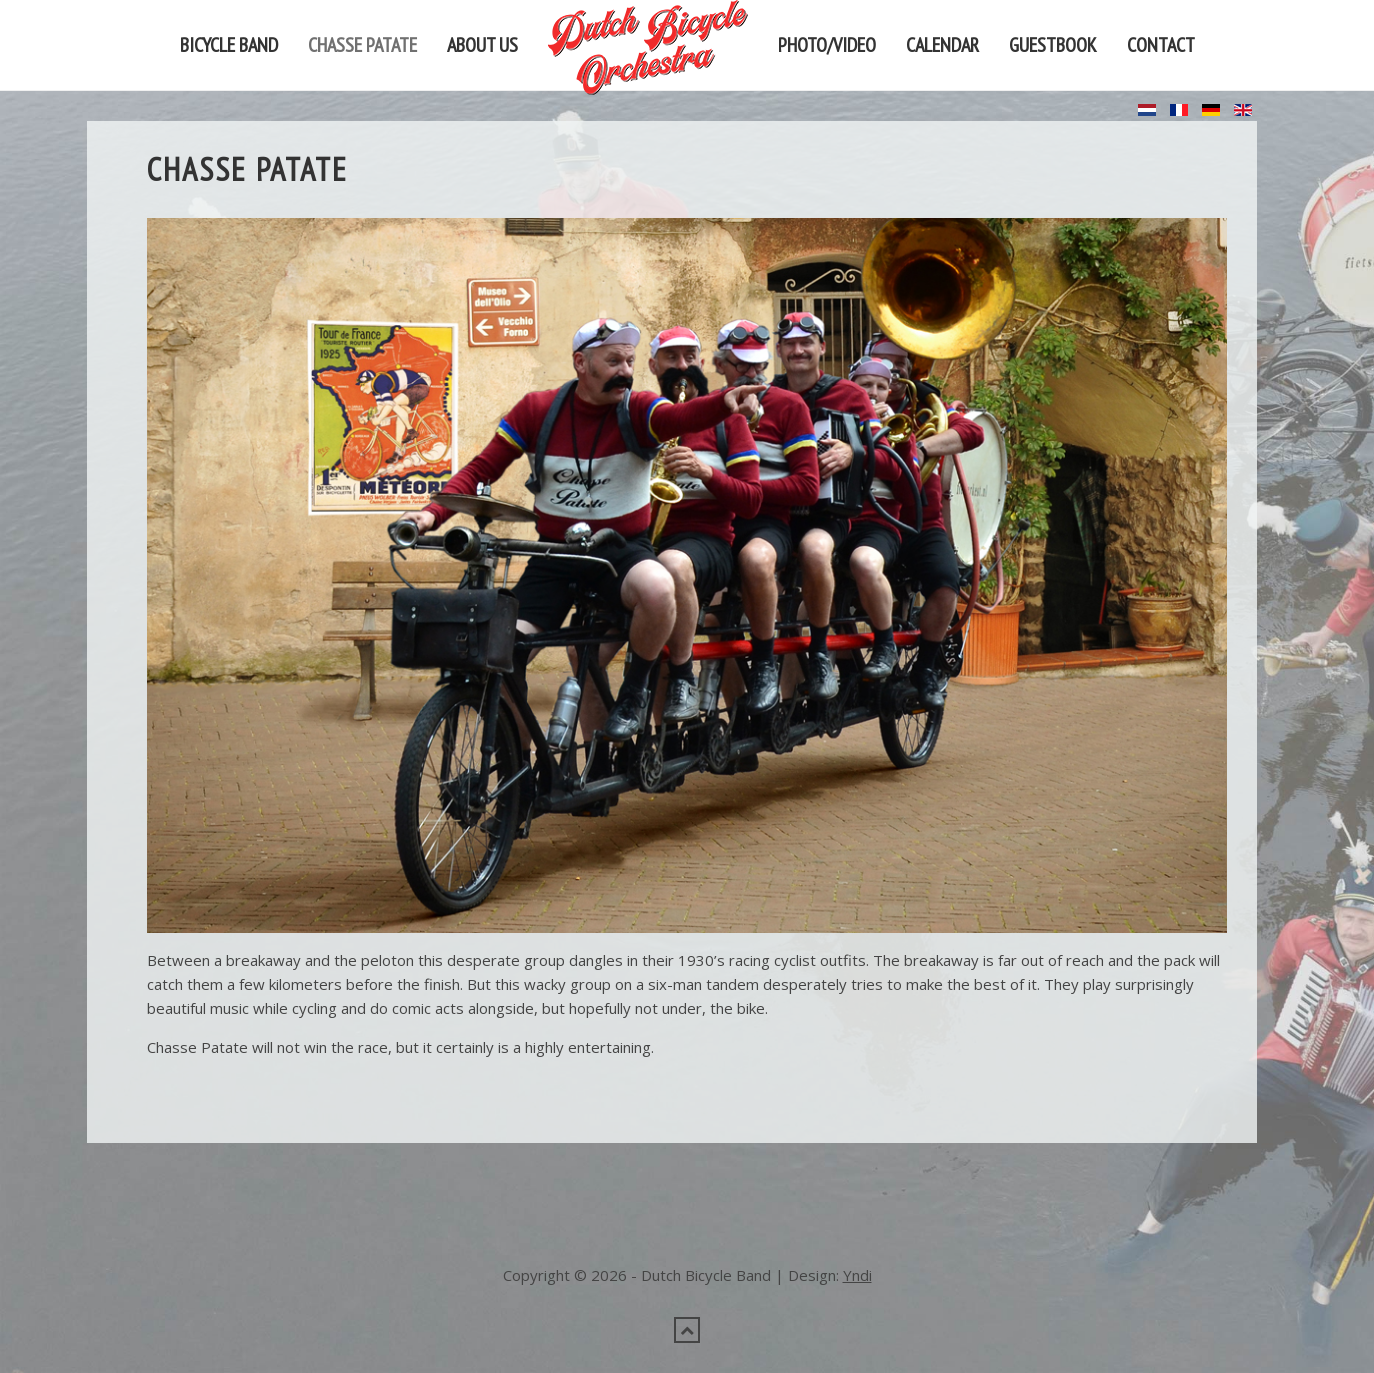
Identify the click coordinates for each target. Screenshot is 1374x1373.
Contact (1161, 45)
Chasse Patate (362, 45)
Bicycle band (229, 45)
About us (482, 45)
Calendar (942, 45)
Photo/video (827, 45)
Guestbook (1053, 45)
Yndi (857, 1185)
